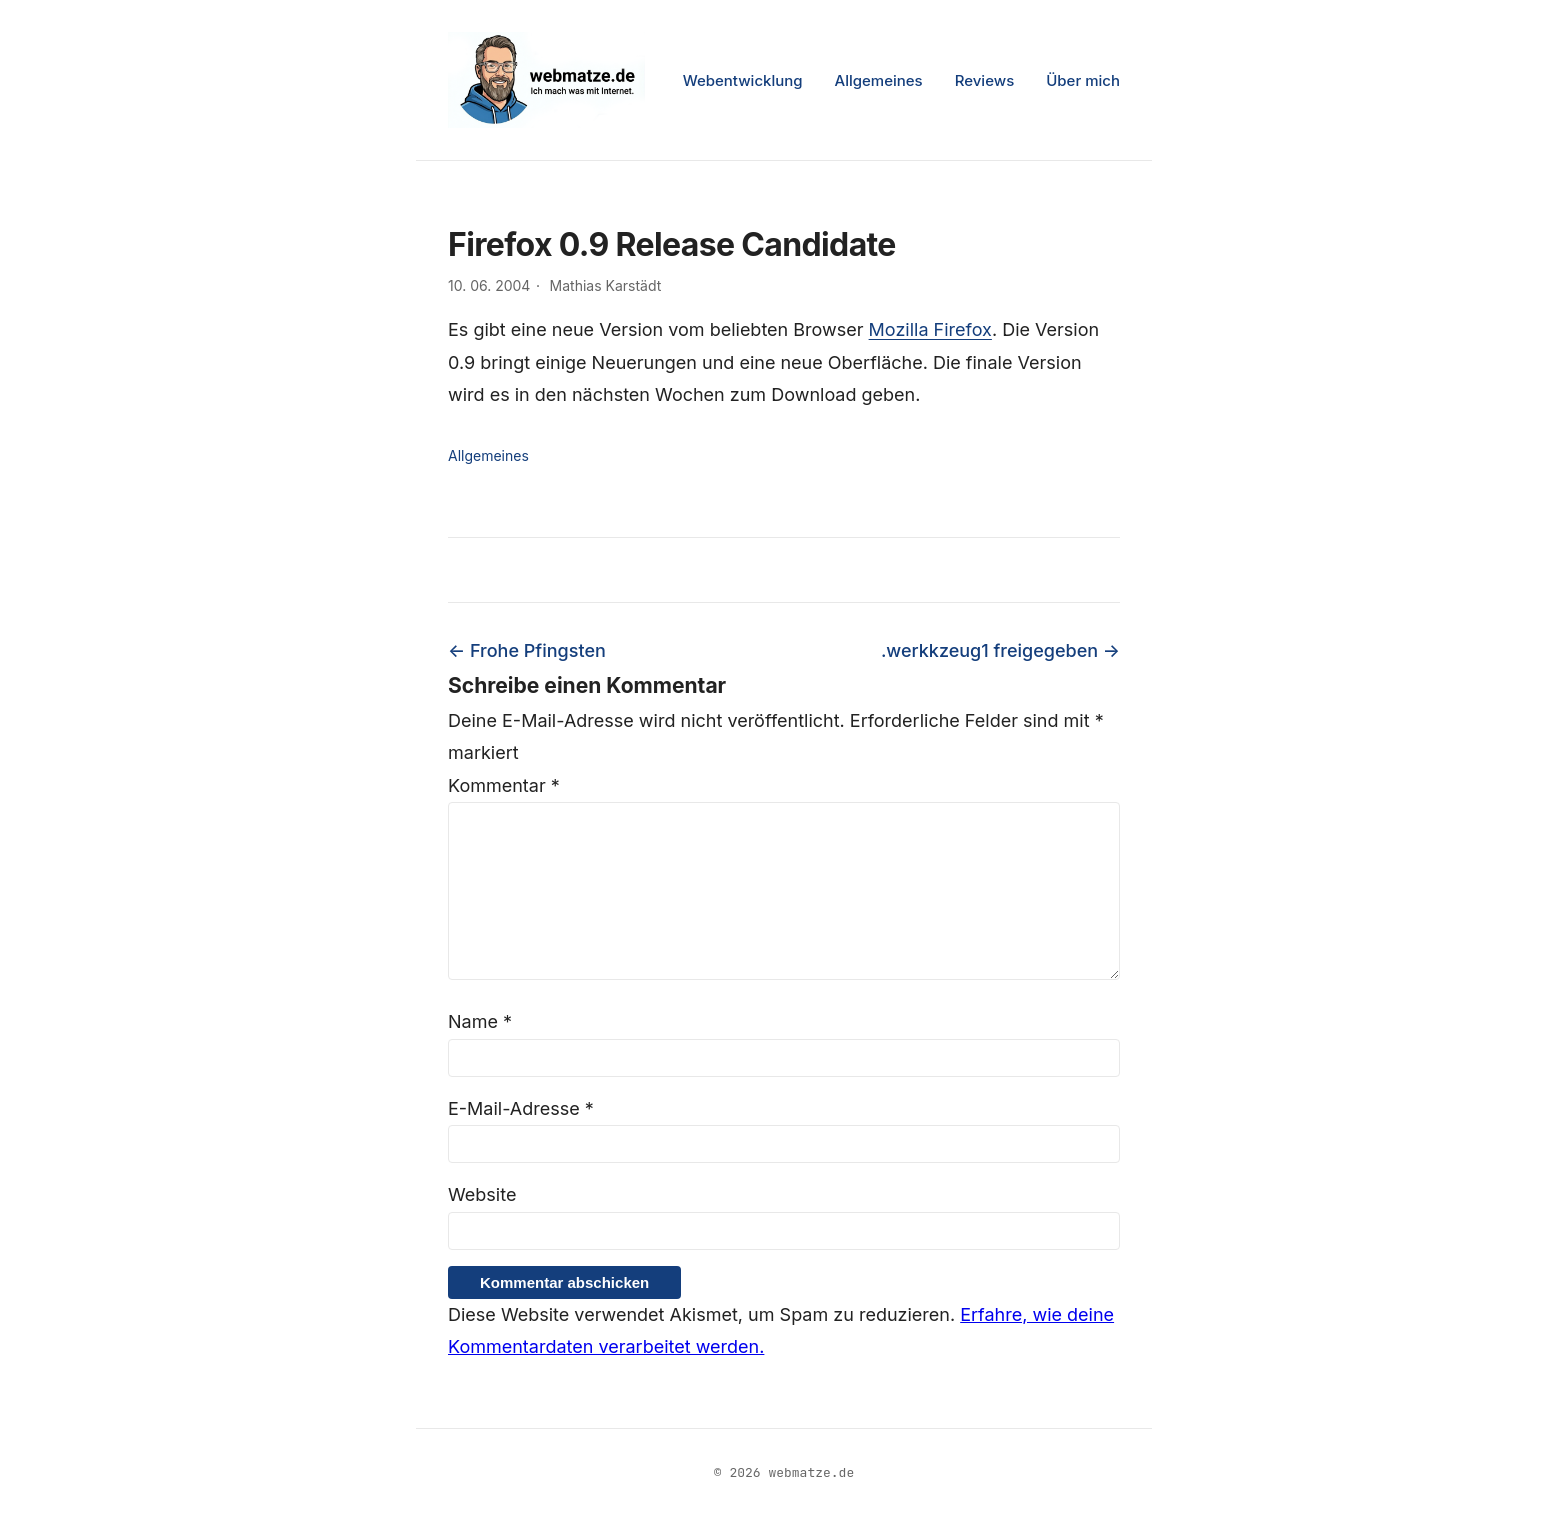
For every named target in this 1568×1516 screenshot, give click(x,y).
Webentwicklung (743, 80)
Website (482, 1194)
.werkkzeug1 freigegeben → (1000, 650)
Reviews (985, 80)
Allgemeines (879, 80)
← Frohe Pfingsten (527, 650)
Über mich (1083, 80)
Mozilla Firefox (930, 329)
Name (480, 1021)
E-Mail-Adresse (521, 1108)
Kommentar (504, 785)
